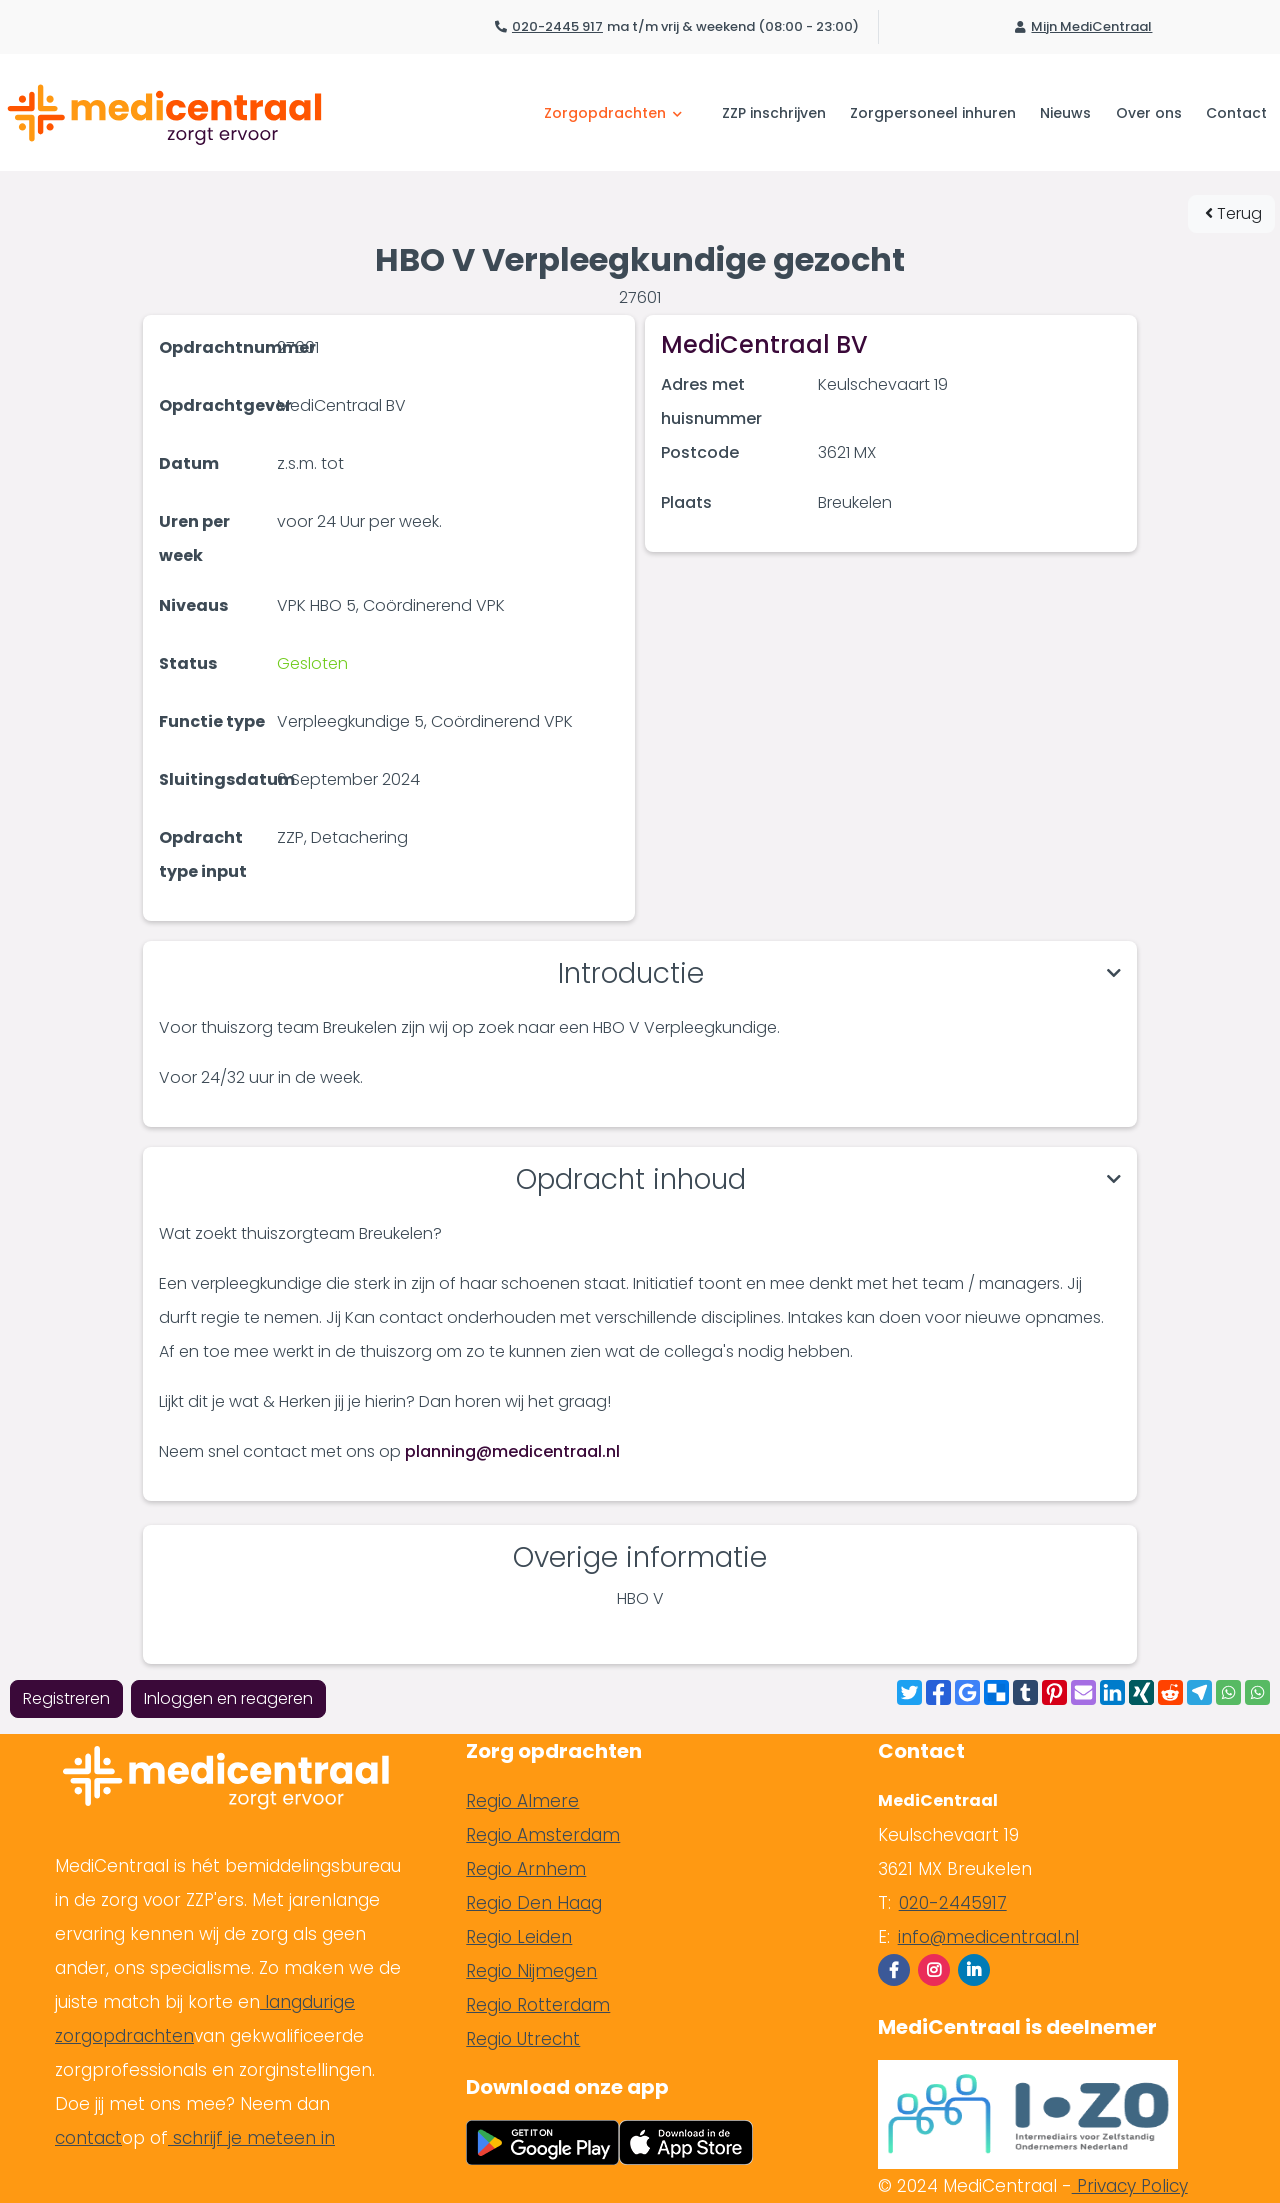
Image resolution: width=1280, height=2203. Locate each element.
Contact (1236, 113)
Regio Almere (522, 1801)
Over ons (1149, 113)
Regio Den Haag (534, 1903)
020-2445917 (953, 1903)
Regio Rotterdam (538, 2005)
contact (88, 2138)
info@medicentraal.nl (988, 1937)
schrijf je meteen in (251, 2138)
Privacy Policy (1130, 2186)
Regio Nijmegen (531, 1971)
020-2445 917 (557, 26)
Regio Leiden (519, 1937)
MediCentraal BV (764, 344)
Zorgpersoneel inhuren (933, 113)
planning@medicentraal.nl (512, 1451)
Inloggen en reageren (228, 1698)
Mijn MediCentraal (1091, 26)
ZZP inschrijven (774, 113)
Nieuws (1065, 113)
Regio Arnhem (526, 1869)
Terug (1233, 213)
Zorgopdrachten (613, 113)
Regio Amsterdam (543, 1835)
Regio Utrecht (523, 2039)
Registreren (66, 1698)
